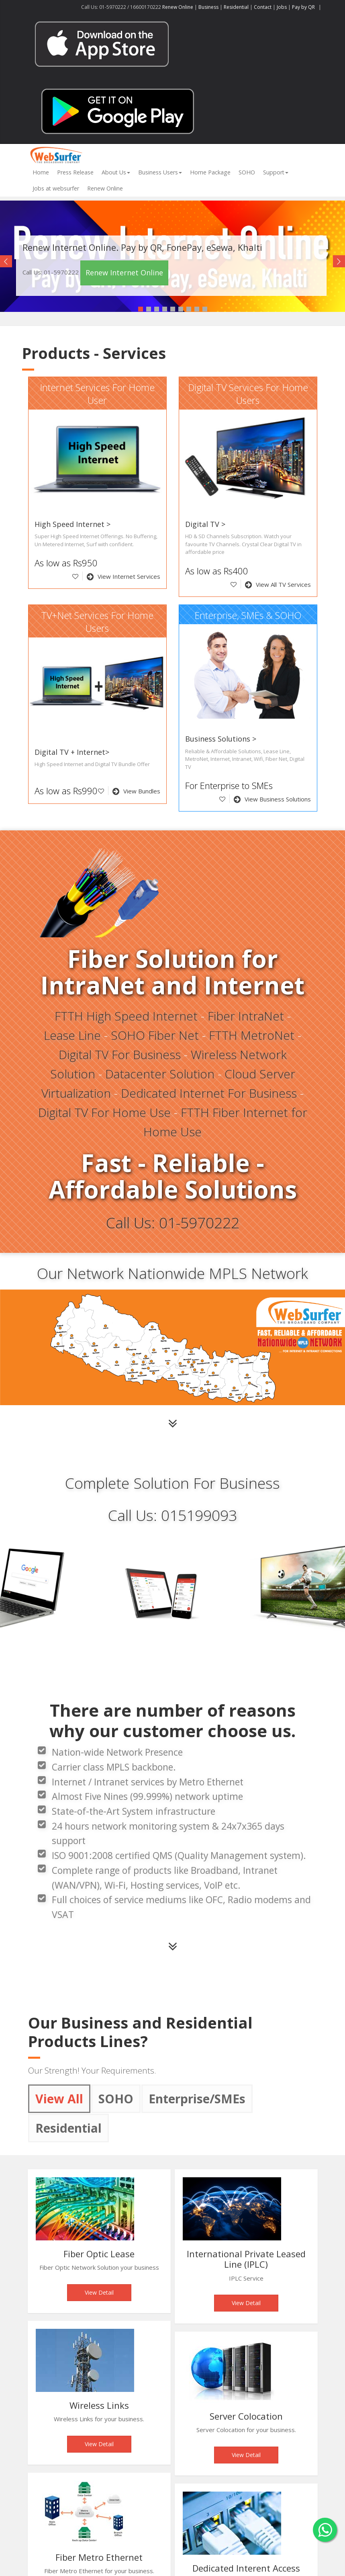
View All (59, 2098)
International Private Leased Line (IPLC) (246, 2259)
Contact (263, 7)
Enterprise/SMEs (197, 2098)
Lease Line (72, 1035)
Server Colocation (246, 2416)
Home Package (210, 172)
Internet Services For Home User (97, 394)
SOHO (247, 172)
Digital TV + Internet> (72, 752)
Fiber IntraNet (246, 1016)
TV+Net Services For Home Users (97, 622)
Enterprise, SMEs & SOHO (247, 615)
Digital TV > (205, 524)
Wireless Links (99, 2405)
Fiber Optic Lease (99, 2254)
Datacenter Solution (159, 1074)
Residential (236, 7)
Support (275, 172)
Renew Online (178, 7)
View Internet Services (123, 576)
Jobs (282, 7)
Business (208, 7)
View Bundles (136, 791)
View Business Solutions (272, 799)
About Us (116, 172)
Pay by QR (304, 7)
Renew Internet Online (124, 272)
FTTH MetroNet (251, 1035)
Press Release (75, 172)
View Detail (99, 2292)
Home (41, 172)
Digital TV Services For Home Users (248, 394)
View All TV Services (278, 584)
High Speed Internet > (72, 524)
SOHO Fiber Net (155, 1035)
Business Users (160, 172)
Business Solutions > (220, 739)
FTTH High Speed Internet (126, 1016)
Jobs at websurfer (56, 188)
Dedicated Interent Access (246, 2568)
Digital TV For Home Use (104, 1112)
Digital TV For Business (120, 1054)
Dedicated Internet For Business (209, 1093)
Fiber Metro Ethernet (99, 2557)
